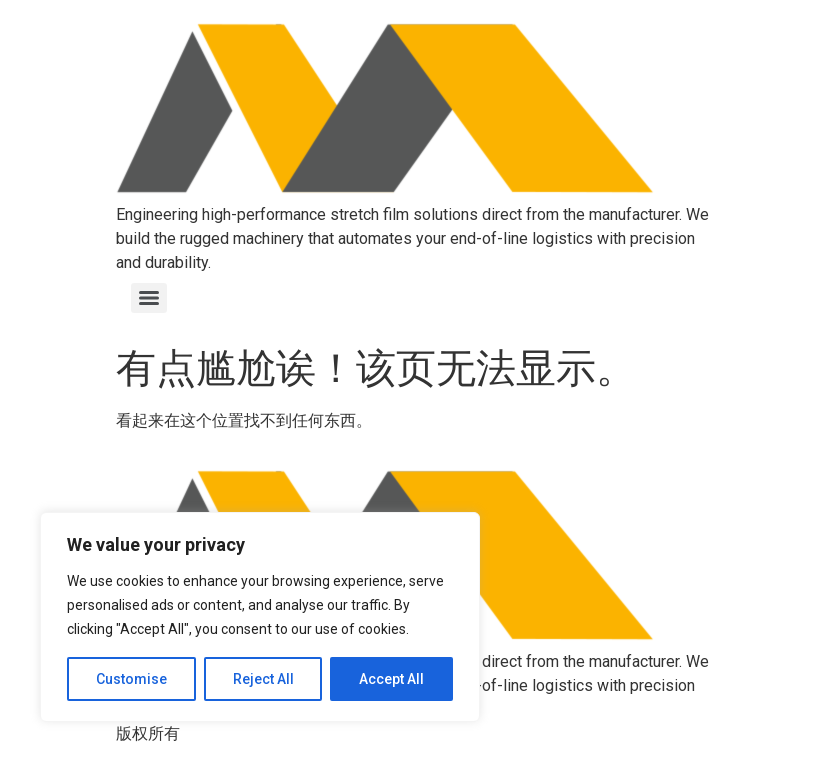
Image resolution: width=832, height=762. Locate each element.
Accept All (391, 679)
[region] (260, 617)
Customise (131, 679)
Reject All (263, 679)
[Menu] (149, 298)
